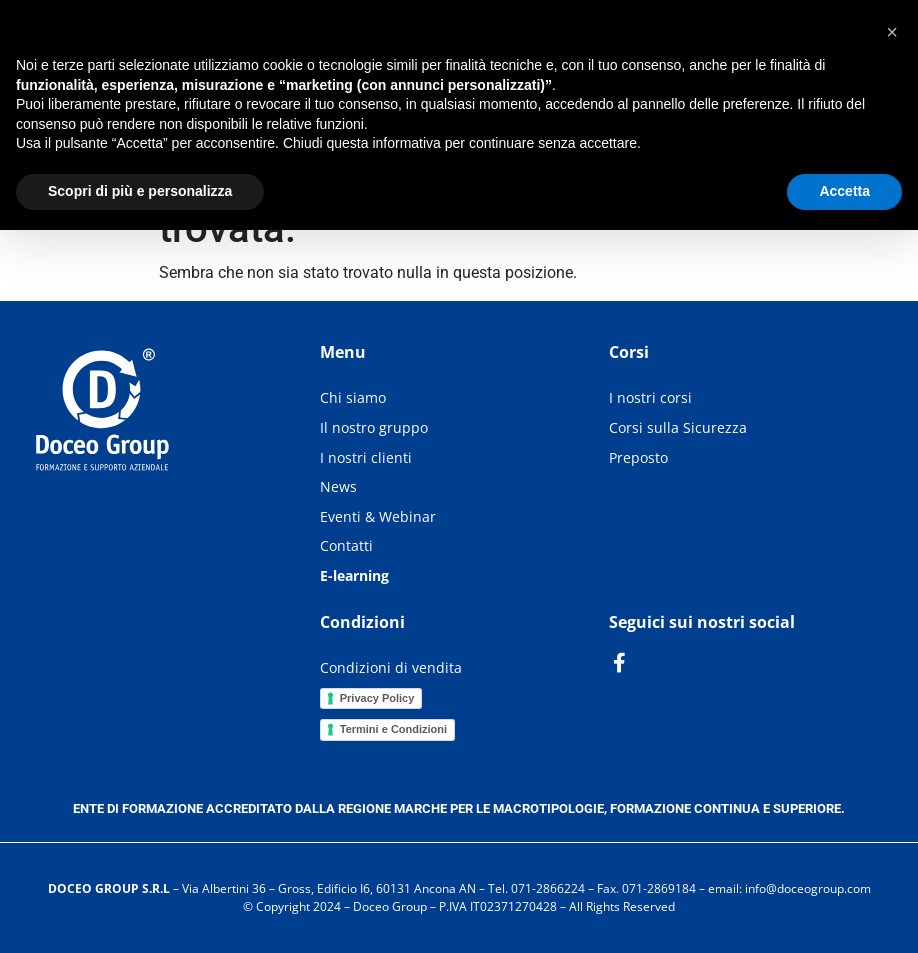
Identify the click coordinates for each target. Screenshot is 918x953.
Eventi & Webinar (378, 516)
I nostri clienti (366, 457)
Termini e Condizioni (393, 729)
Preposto (638, 457)
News (338, 486)
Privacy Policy (377, 698)
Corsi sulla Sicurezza (678, 427)
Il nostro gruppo (374, 427)
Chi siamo (353, 397)
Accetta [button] (844, 191)
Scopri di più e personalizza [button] (140, 191)
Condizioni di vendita (391, 667)
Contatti (346, 545)
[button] (892, 32)
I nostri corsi (650, 397)
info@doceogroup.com (808, 888)
